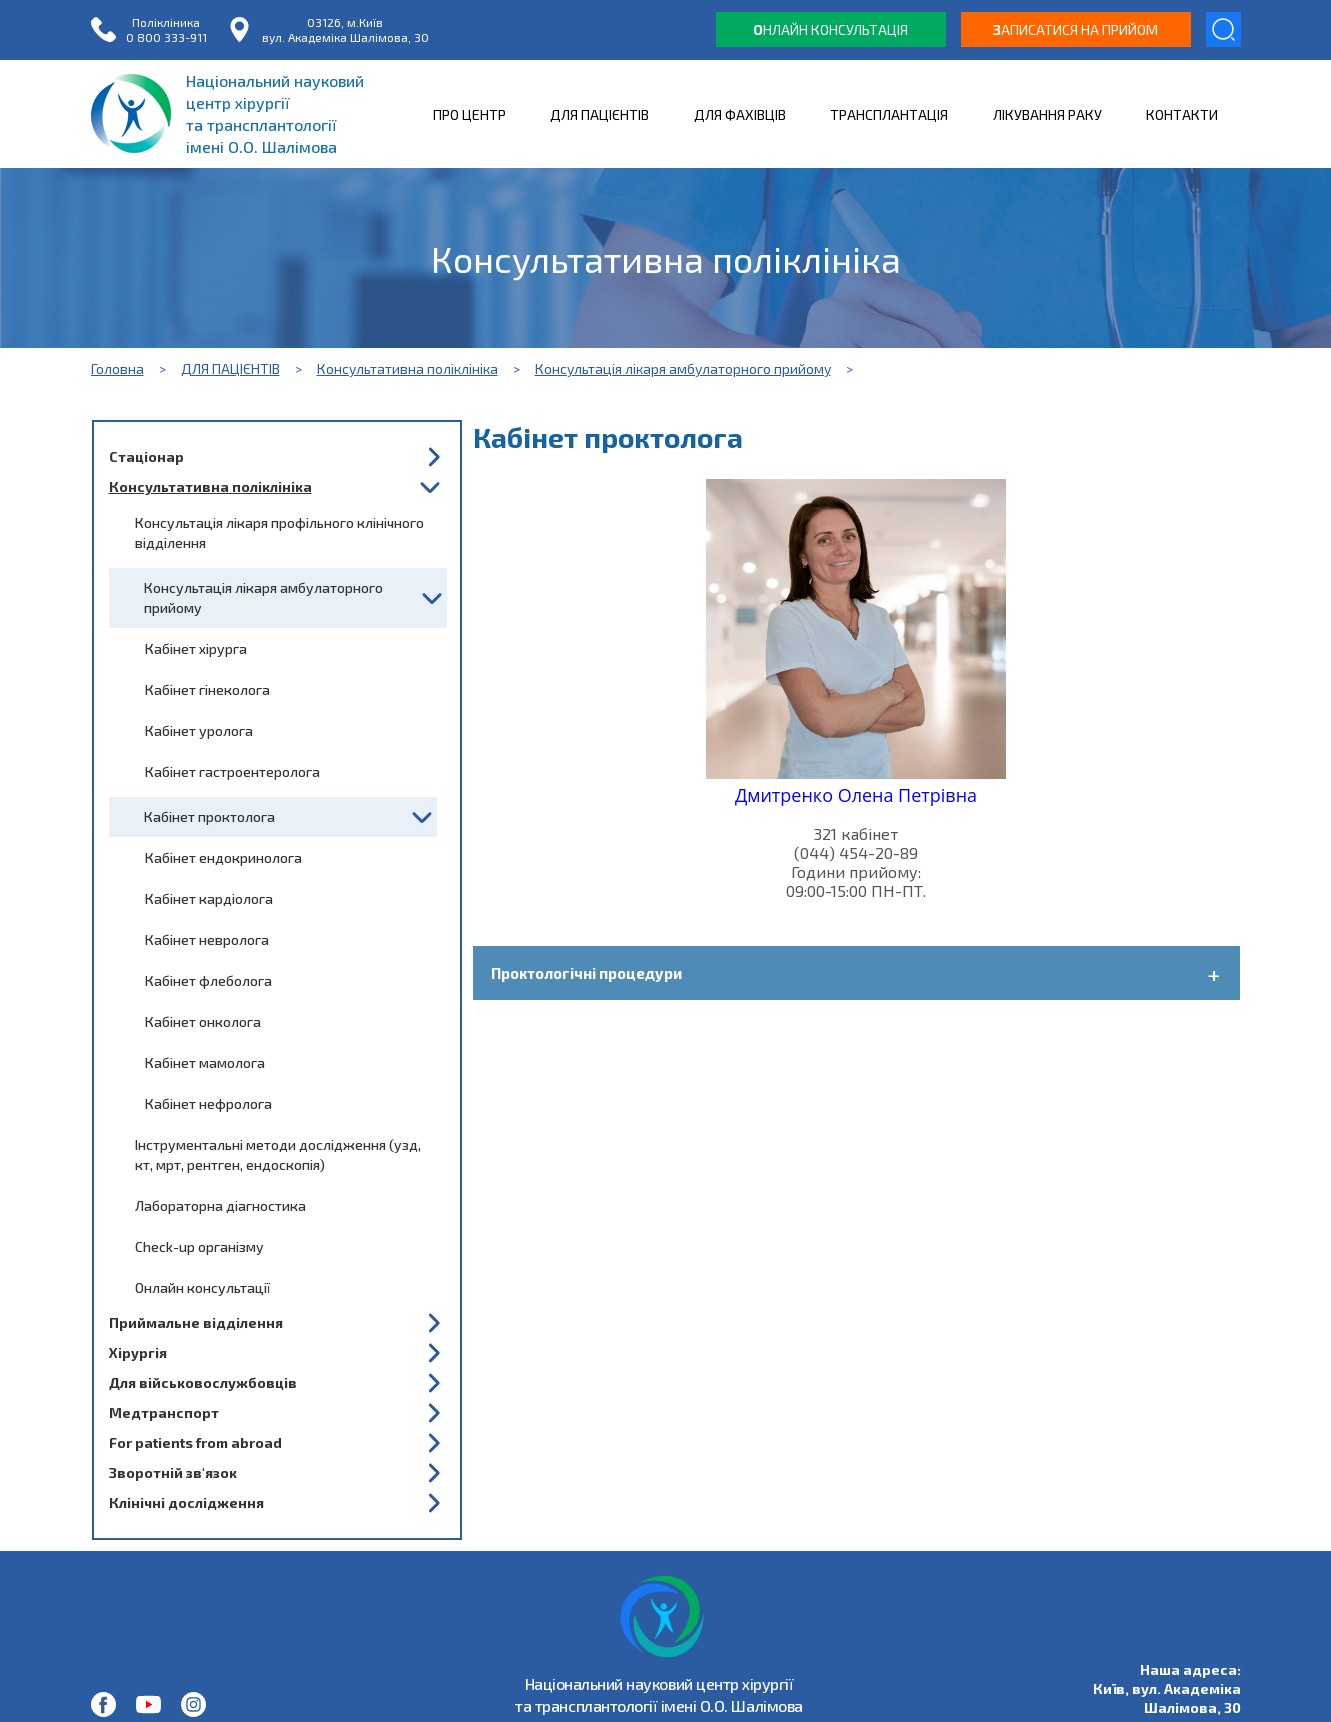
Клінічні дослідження (186, 1502)
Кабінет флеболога (208, 980)
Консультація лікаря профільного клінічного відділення (279, 532)
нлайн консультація (830, 29)
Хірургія (138, 1352)
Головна (117, 368)
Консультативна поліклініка (407, 368)
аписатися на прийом (1075, 29)
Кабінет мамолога (205, 1062)
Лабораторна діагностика (220, 1205)
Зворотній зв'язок (173, 1472)
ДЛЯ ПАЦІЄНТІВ (599, 114)
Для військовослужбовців (203, 1382)
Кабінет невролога (207, 939)
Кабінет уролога (199, 730)
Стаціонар (146, 456)
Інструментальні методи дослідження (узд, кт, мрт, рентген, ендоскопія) (278, 1154)
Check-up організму (199, 1246)
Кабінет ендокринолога (223, 857)
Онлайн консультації (202, 1287)
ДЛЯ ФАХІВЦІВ (740, 114)
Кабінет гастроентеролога (232, 771)
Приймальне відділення (196, 1322)
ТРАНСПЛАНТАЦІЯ (889, 114)
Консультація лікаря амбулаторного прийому (683, 368)
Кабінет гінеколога (207, 689)
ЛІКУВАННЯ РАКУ (1047, 114)
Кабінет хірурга (196, 648)
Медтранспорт (164, 1412)
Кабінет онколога (203, 1021)
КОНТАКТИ (1182, 114)
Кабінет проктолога (209, 816)
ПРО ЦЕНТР (469, 114)
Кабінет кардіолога (209, 898)
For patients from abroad (195, 1442)
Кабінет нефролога (208, 1103)
